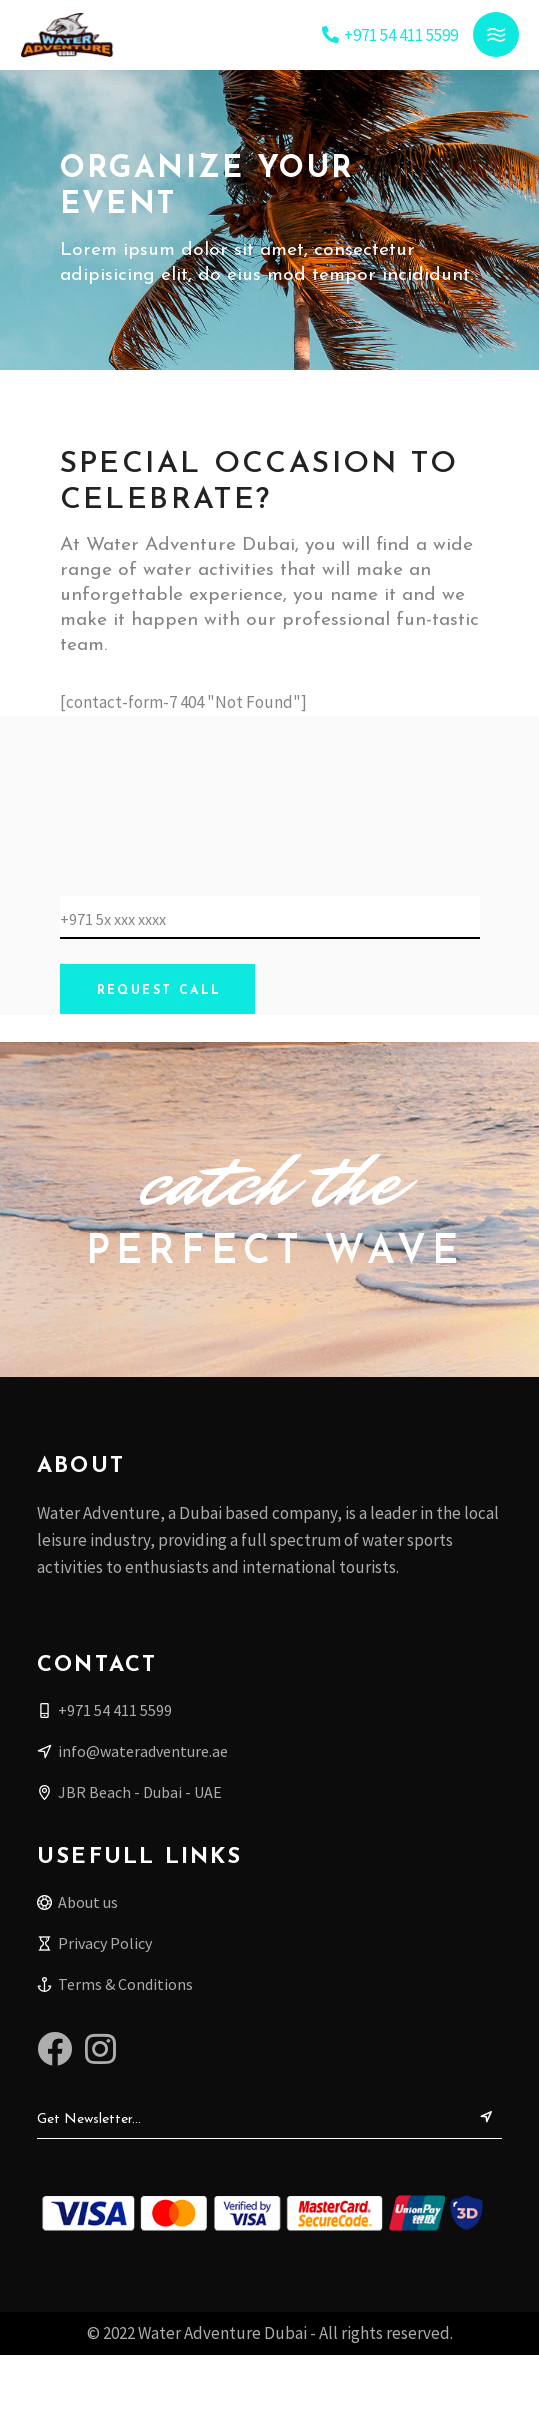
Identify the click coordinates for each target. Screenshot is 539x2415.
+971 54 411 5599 (401, 35)
